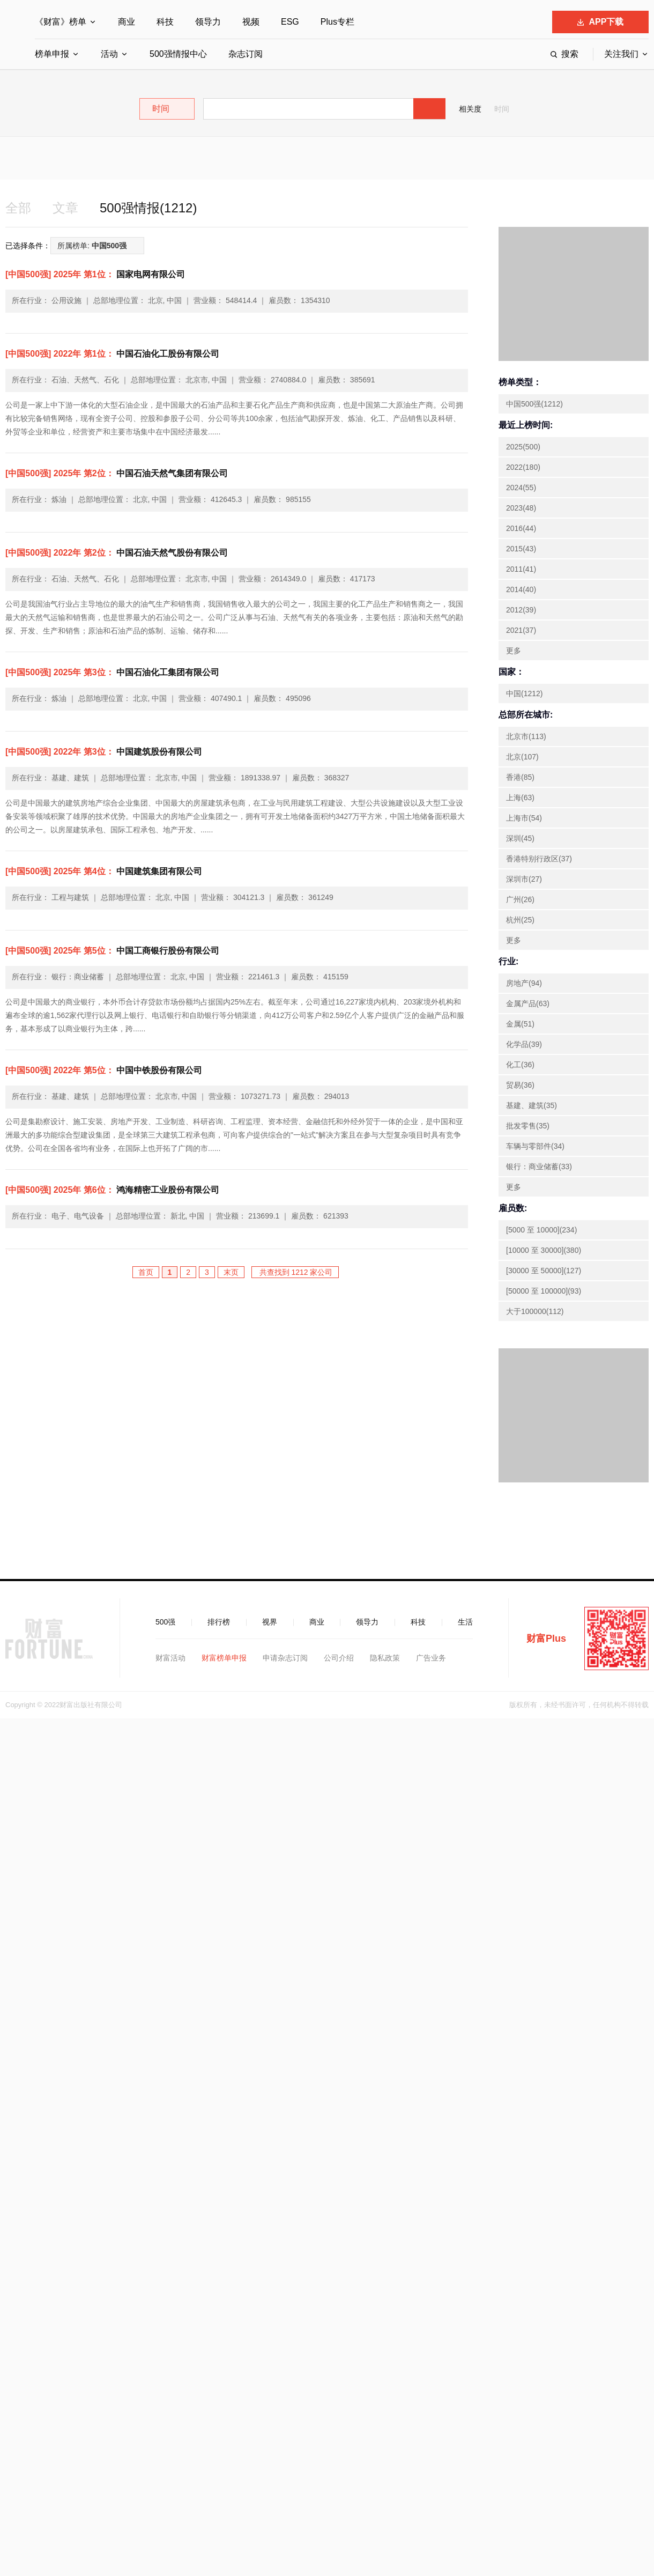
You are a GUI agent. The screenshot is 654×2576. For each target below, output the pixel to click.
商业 (126, 21)
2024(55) (521, 487)
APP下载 (600, 21)
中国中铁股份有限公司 (103, 1070)
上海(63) (520, 797)
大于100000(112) (534, 1311)
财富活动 (170, 1658)
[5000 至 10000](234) (541, 1230)
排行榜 (218, 1622)
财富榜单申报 (224, 1658)
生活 (465, 1622)
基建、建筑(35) (531, 1105)
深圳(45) (520, 838)
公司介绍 (339, 1658)
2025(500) (523, 446)
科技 (165, 21)
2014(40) (521, 589)
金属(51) (520, 1024)
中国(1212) (524, 693)
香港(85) (520, 777)
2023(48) (521, 508)
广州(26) (520, 899)
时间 (501, 109)
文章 (65, 208)
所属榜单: (92, 245)
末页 (231, 1272)
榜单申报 (52, 53)
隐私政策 (385, 1658)
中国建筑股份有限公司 (103, 751)
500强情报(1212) (148, 208)
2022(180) (523, 467)
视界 (269, 1622)
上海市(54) (524, 818)
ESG (290, 21)
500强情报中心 (178, 53)
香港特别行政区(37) (539, 858)
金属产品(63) (527, 1003)
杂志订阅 (245, 53)
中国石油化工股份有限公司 (112, 353)
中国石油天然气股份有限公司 (116, 552)
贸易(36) (520, 1085)
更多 (513, 650)
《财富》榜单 (60, 21)
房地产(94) (524, 983)
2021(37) (521, 630)
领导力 (208, 21)
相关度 (470, 109)
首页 (145, 1272)
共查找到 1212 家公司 (295, 1272)
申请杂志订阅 (285, 1658)
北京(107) (522, 756)
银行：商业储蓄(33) (539, 1166)
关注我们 (621, 53)
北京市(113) (526, 736)
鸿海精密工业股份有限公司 (112, 1189)
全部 (18, 208)
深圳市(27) (524, 879)
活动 (109, 53)
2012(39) (521, 610)
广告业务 (431, 1658)
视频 (250, 21)
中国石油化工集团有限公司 (112, 672)
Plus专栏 (337, 21)
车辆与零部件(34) (535, 1146)
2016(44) (521, 528)
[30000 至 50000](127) (543, 1270)
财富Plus (546, 1638)
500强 (165, 1622)
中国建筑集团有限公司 (103, 871)
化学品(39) (524, 1044)
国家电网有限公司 (95, 274)
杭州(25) (520, 920)
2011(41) (521, 569)
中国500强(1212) (534, 404)
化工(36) (520, 1064)
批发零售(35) (527, 1125)
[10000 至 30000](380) (543, 1250)
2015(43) (521, 548)
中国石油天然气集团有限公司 (116, 473)
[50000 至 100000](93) (543, 1291)
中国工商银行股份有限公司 (112, 950)
